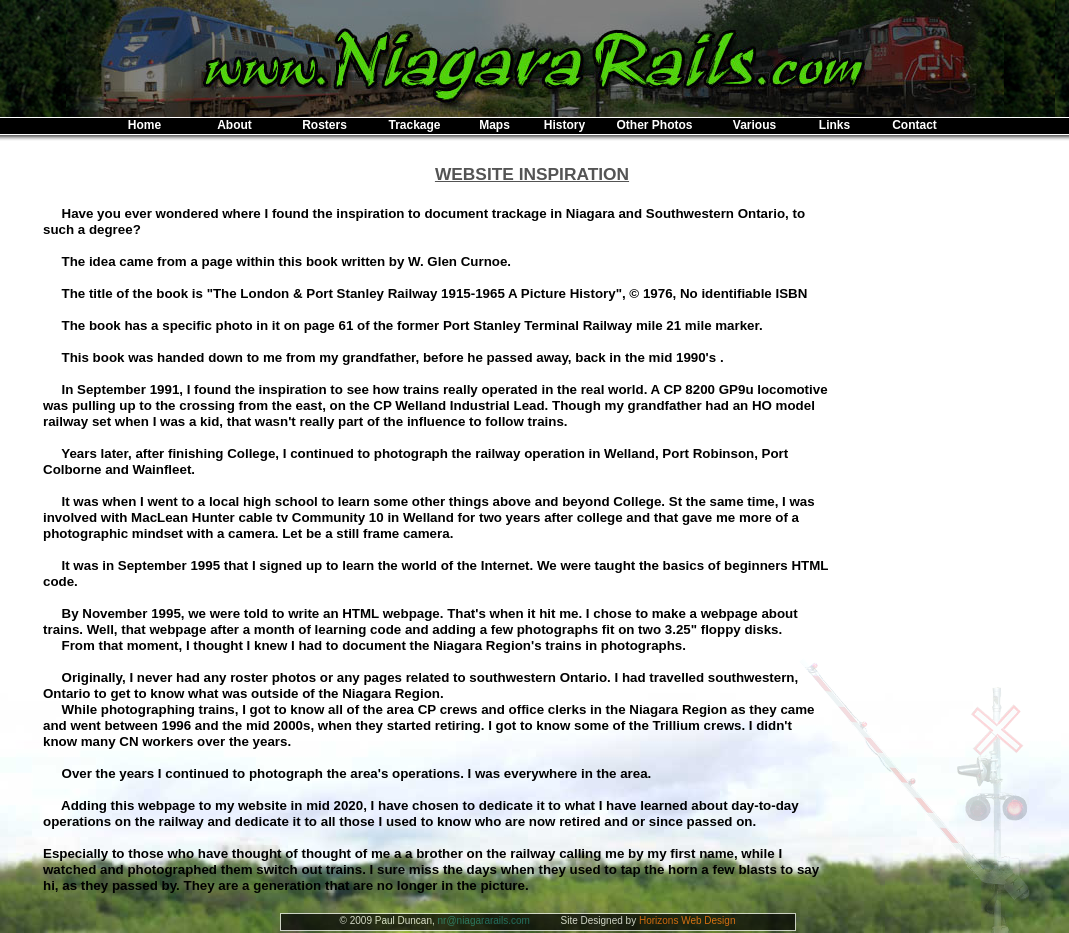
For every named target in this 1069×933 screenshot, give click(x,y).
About (234, 125)
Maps (494, 125)
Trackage (414, 125)
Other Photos (654, 125)
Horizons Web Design (687, 920)
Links (834, 125)
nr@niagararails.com (484, 920)
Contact (914, 125)
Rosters (324, 125)
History (564, 125)
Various (754, 125)
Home (144, 125)
